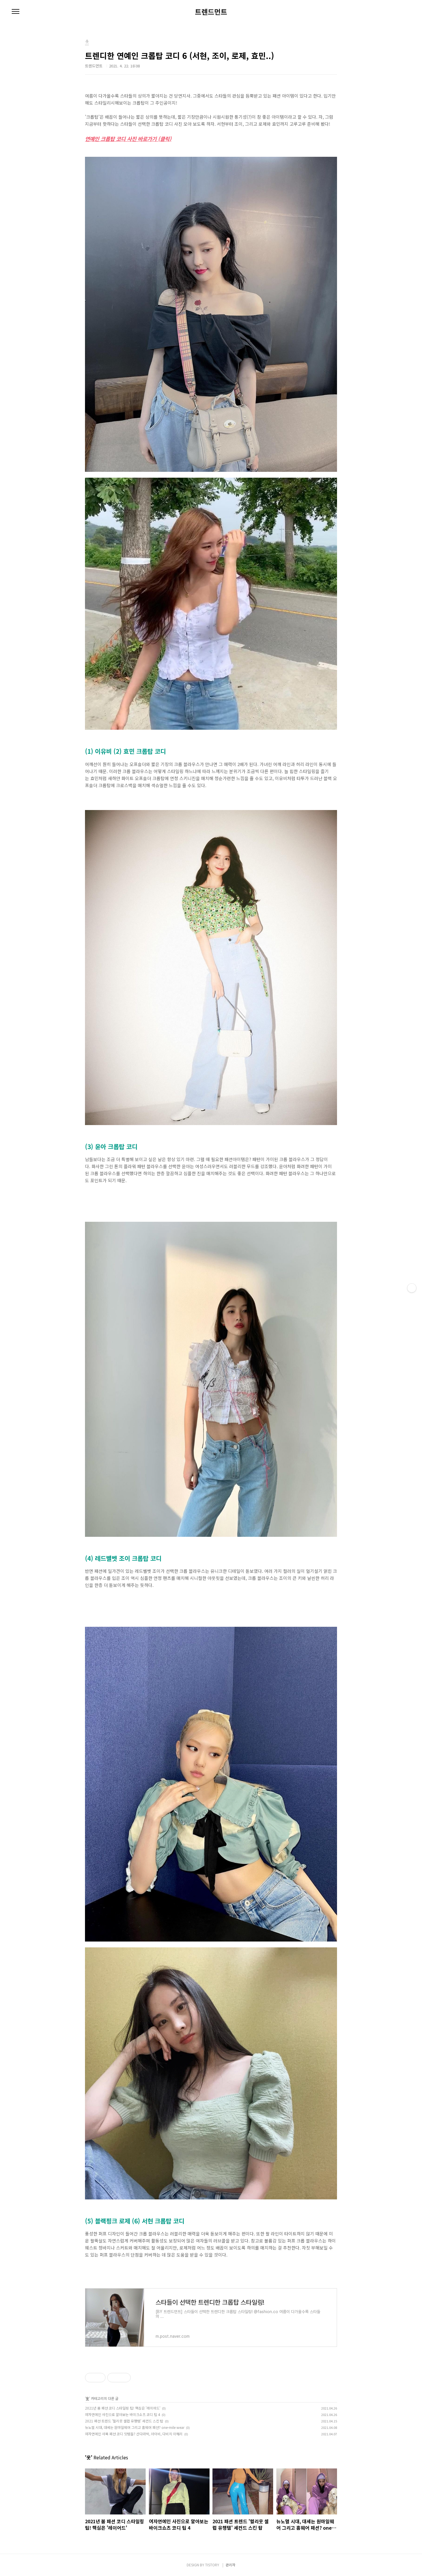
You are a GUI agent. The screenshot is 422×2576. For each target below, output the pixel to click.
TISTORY (212, 2564)
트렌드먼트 (211, 11)
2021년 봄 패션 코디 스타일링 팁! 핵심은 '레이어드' (122, 2407)
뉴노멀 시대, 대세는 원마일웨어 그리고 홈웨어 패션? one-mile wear (134, 2427)
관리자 (230, 2564)
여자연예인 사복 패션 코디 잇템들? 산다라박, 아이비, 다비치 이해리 (134, 2433)
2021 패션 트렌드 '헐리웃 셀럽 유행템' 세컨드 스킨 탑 (124, 2420)
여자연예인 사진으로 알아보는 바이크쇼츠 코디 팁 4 (122, 2414)
